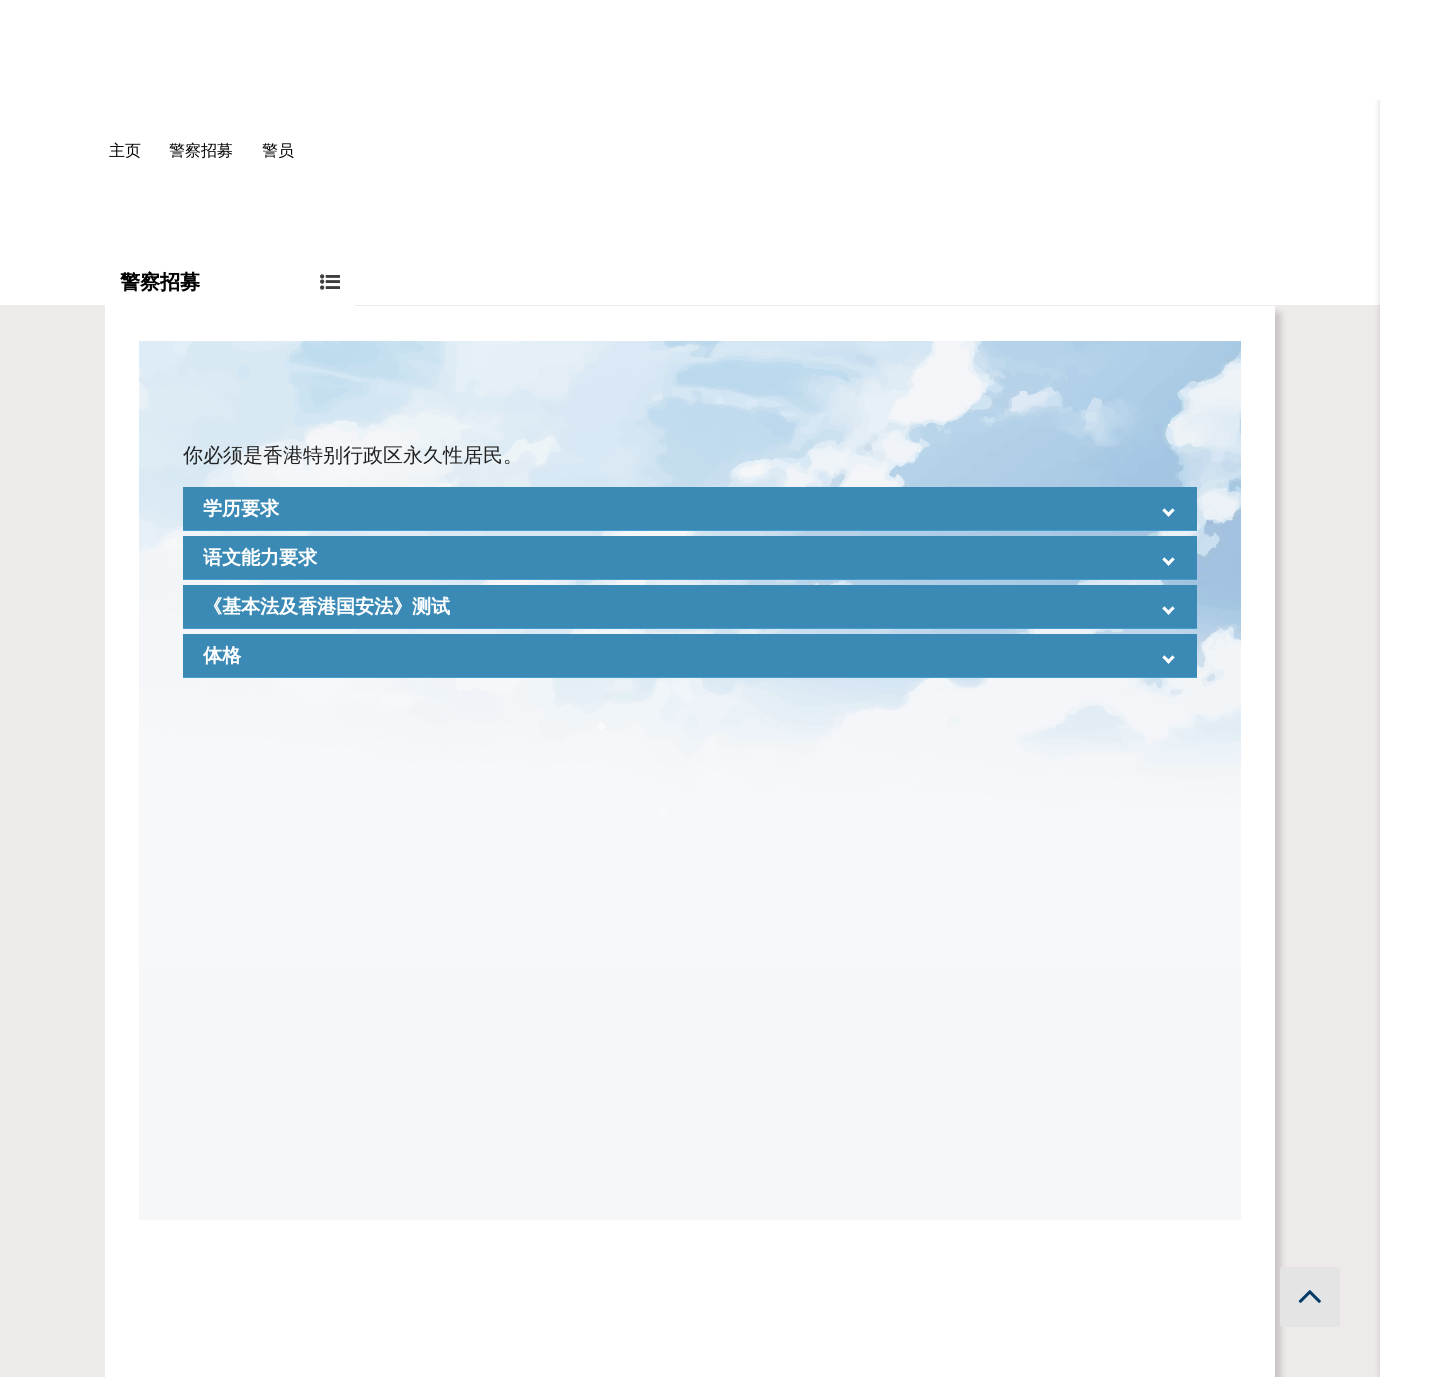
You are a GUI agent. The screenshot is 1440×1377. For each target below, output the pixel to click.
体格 (222, 655)
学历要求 (241, 508)
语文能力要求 (260, 557)
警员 (278, 150)
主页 (125, 150)
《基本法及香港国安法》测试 (326, 606)
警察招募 (201, 150)
